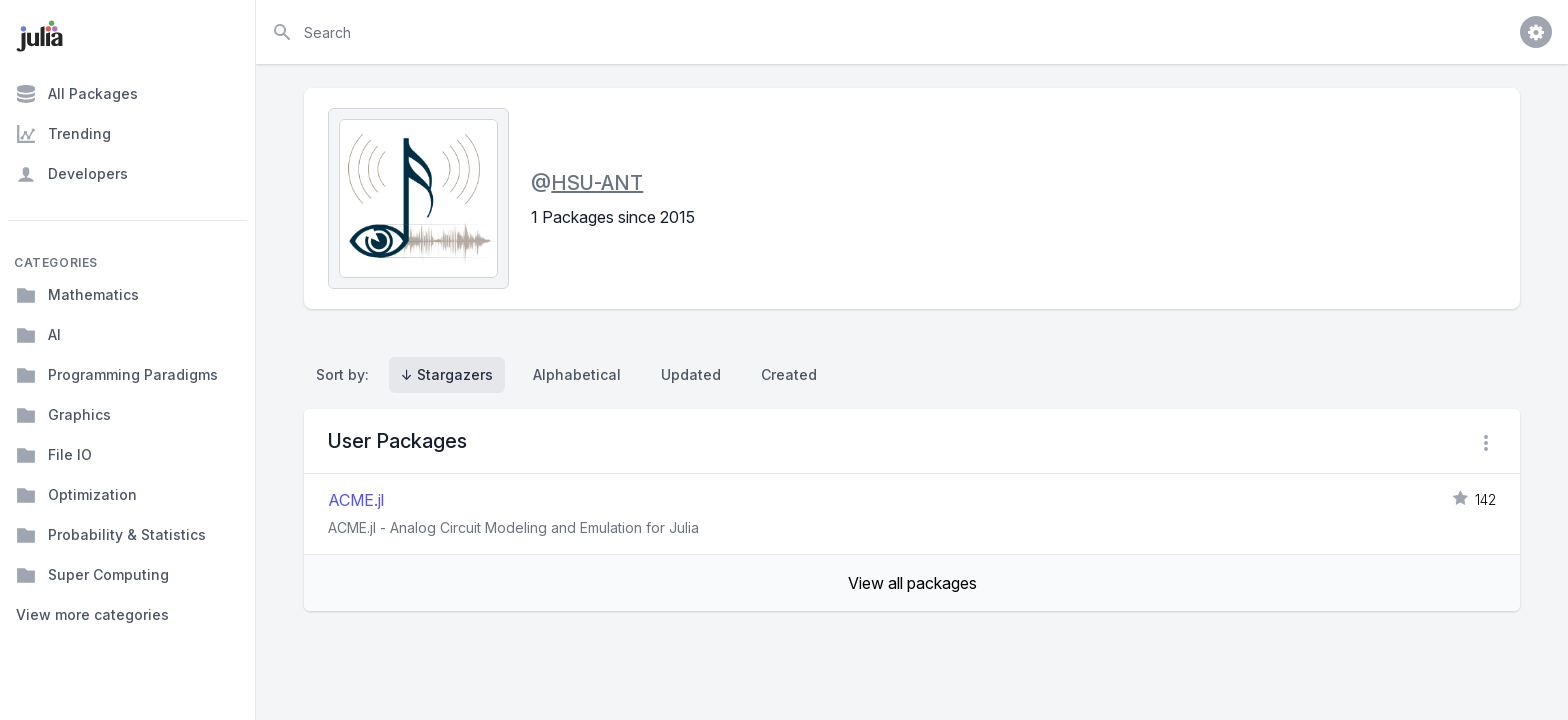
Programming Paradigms (117, 375)
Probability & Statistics (111, 535)
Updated (691, 374)
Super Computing (92, 575)
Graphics (63, 415)
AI (38, 335)
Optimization (76, 495)
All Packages (77, 94)
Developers (72, 174)
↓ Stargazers (447, 374)
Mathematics (77, 295)
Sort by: (346, 374)
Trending (63, 134)
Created (789, 374)
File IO (54, 455)
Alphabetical (577, 374)
